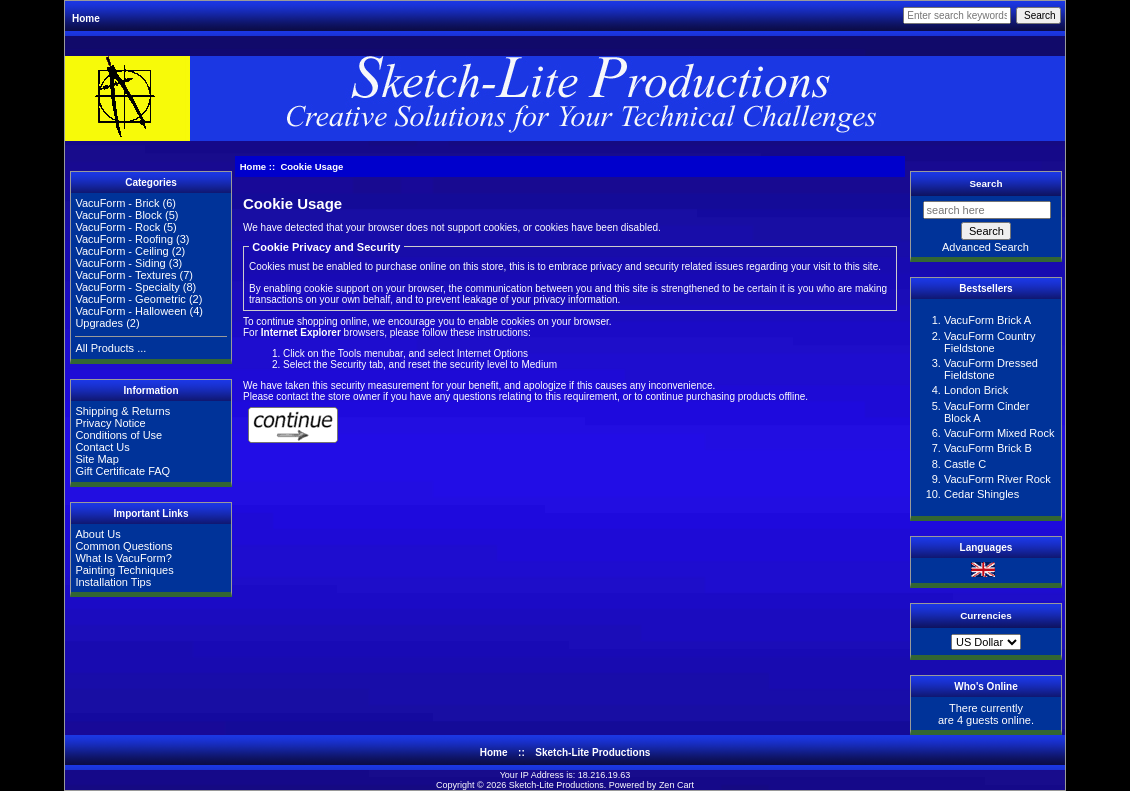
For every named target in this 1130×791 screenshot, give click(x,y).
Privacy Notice (110, 423)
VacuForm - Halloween (130, 311)
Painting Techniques (124, 570)
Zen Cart (676, 785)
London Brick (976, 390)
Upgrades (99, 323)
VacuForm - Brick (117, 203)
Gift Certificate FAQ (122, 471)
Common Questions (123, 546)
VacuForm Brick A (987, 320)
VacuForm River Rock (997, 479)
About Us (97, 534)
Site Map (96, 459)
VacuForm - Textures (125, 275)
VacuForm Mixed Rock (999, 433)
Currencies (986, 615)
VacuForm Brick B (988, 448)
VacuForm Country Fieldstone (990, 342)
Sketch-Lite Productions (592, 752)
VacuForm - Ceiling (121, 251)
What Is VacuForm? (123, 558)
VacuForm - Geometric (130, 299)
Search (986, 183)
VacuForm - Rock (117, 227)
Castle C (965, 464)
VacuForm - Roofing (124, 239)
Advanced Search (985, 247)
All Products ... (110, 348)
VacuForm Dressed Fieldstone (991, 369)
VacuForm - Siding (120, 263)
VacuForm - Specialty (127, 287)
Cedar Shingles (981, 494)
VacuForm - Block (118, 215)
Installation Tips (113, 582)
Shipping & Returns (122, 411)
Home (86, 18)
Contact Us (102, 447)
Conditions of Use (118, 435)
